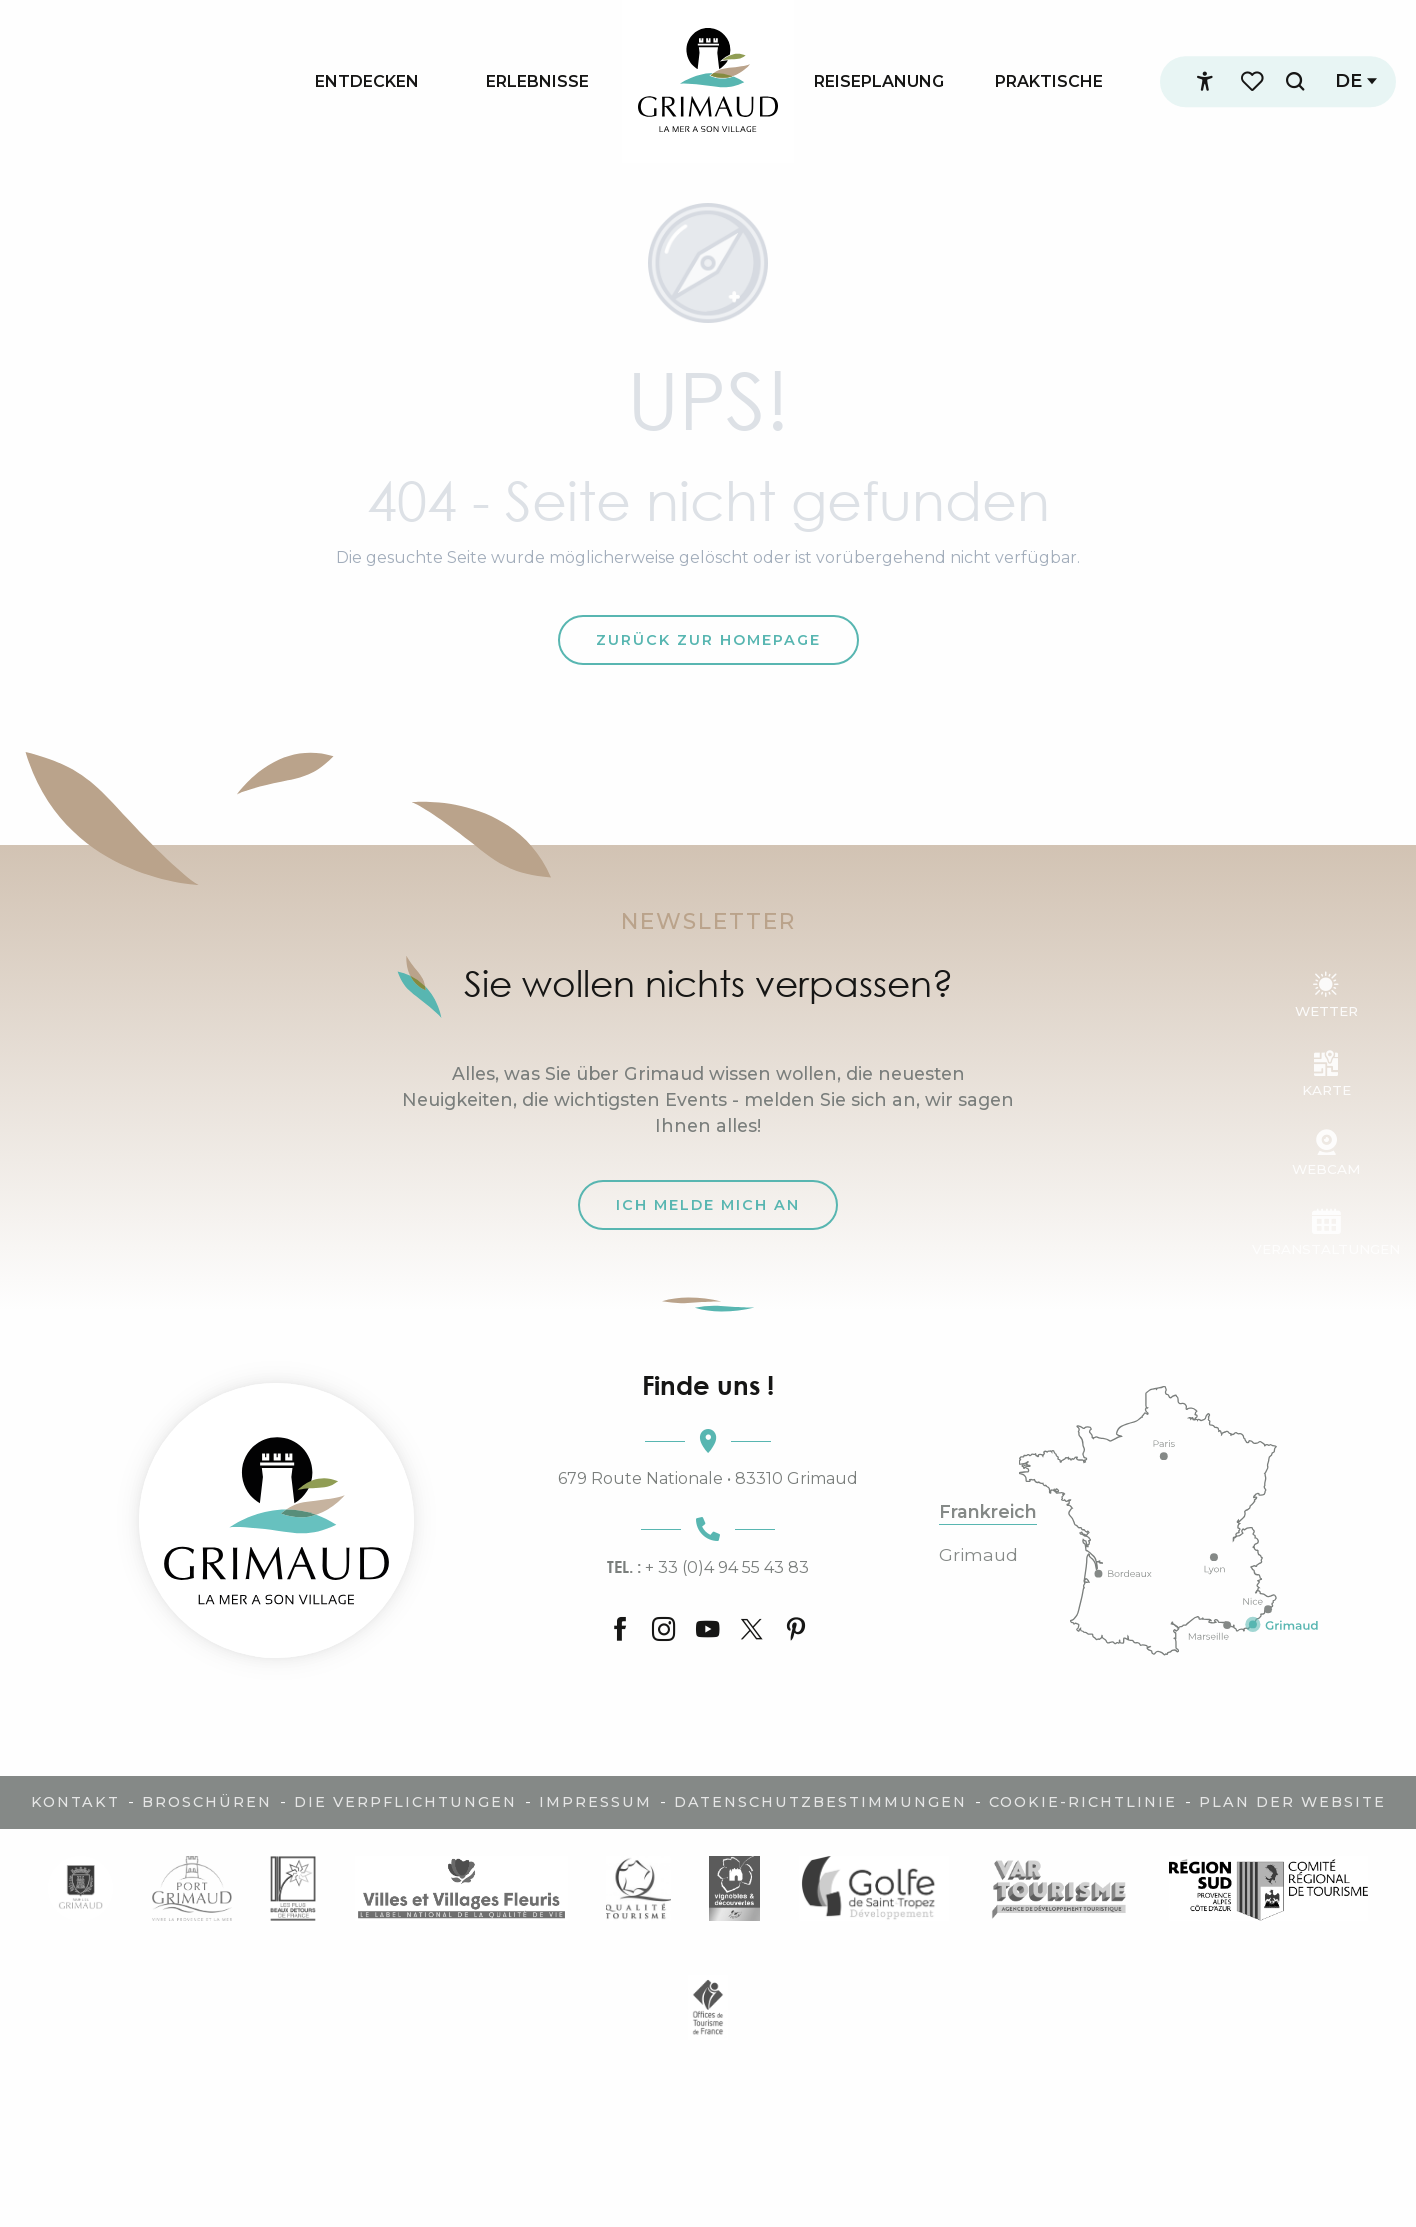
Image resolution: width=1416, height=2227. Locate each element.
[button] (1293, 81)
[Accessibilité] (1203, 82)
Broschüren (207, 1802)
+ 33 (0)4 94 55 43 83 (708, 1567)
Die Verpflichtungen (405, 1802)
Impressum (595, 1802)
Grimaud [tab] (978, 1555)
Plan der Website (1292, 1802)
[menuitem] (367, 81)
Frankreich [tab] (988, 1512)
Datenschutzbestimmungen (820, 1802)
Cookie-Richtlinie (1083, 1802)
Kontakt (75, 1802)
